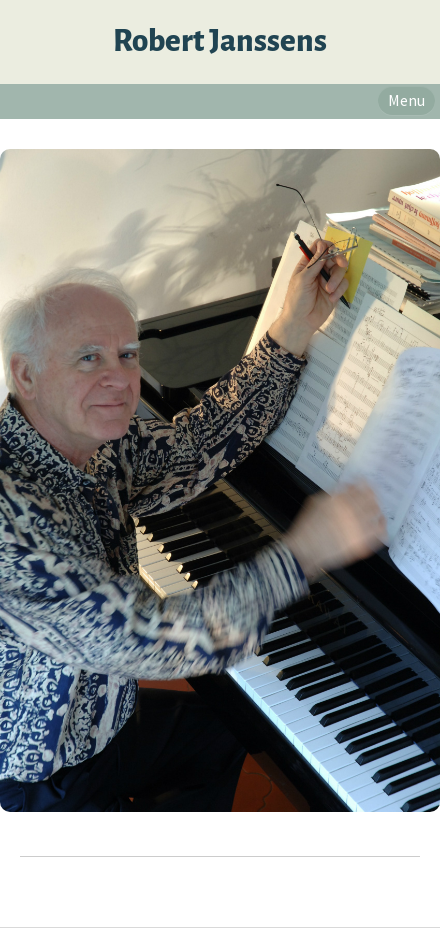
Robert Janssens (220, 41)
